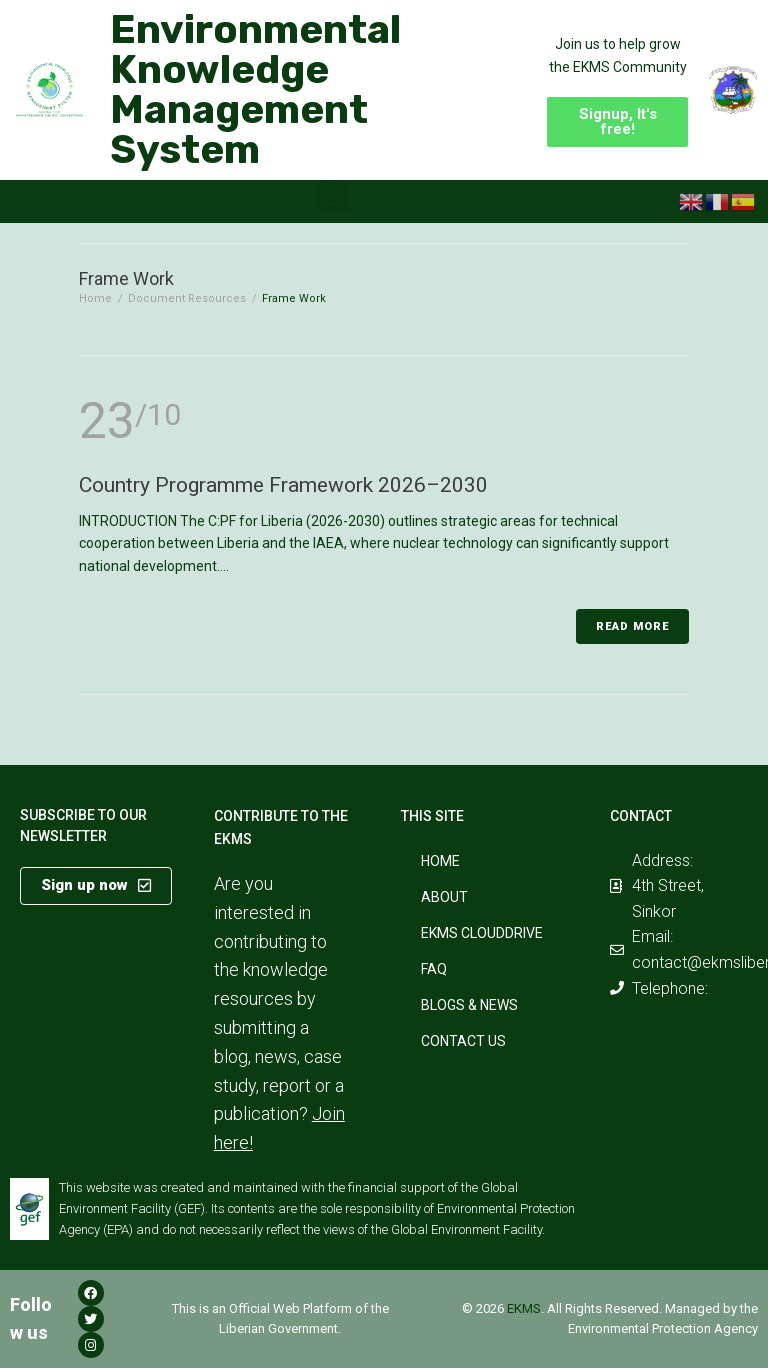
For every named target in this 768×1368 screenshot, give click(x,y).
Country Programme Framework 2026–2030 (283, 485)
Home (95, 298)
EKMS (524, 1308)
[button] (617, 122)
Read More (632, 626)
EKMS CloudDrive (482, 933)
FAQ (434, 969)
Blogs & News (469, 1005)
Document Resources (187, 298)
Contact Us (463, 1041)
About (444, 897)
